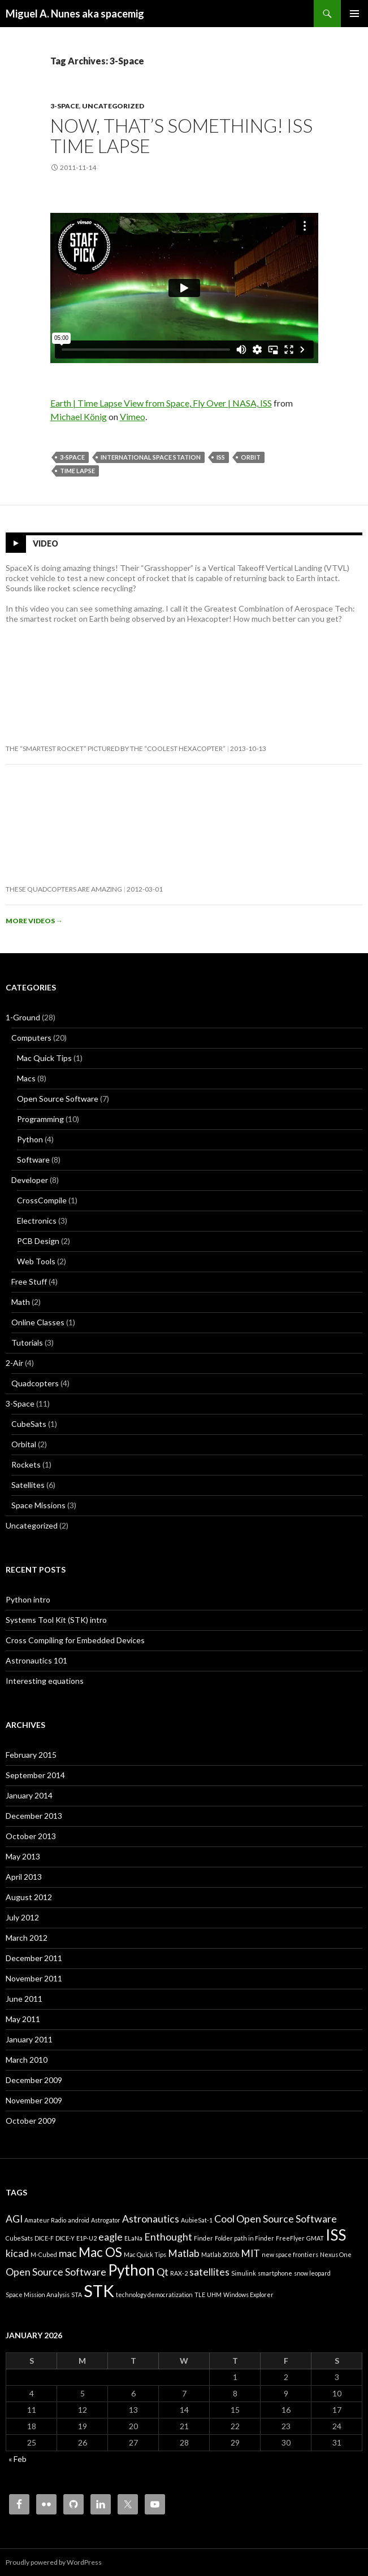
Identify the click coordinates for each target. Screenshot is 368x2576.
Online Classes (37, 1322)
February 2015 (31, 1754)
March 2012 (26, 1937)
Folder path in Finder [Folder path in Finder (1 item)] (244, 2238)
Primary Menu (354, 13)
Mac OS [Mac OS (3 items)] (100, 2252)
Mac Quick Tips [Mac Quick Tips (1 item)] (145, 2254)
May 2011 (23, 2019)
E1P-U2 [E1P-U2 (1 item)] (86, 2238)
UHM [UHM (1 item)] (214, 2294)
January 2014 (29, 1795)
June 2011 (24, 1998)
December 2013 (34, 1815)
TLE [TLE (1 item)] (199, 2294)
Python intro (28, 1599)
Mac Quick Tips (44, 1058)
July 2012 (22, 1917)
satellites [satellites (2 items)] (209, 2272)
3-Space (64, 106)
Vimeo (132, 416)
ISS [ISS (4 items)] (336, 2235)
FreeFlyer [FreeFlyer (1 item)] (290, 2238)
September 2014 (35, 1775)
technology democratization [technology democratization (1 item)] (154, 2294)
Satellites (28, 1485)
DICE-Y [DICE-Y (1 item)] (65, 2238)
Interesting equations (45, 1681)
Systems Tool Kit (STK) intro (56, 1620)
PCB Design (38, 1241)
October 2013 (31, 1836)
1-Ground (23, 1017)
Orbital (23, 1444)
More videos (34, 920)
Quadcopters (35, 1383)
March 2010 (26, 2059)
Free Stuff (29, 1281)
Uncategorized (113, 106)
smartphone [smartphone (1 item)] (275, 2273)
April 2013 (24, 1876)
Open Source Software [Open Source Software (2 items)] (56, 2272)
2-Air (14, 1363)
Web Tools (36, 1261)
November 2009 (34, 2100)
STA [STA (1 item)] (76, 2294)
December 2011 (34, 1958)
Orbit (251, 457)
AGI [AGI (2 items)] (14, 2219)
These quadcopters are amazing (64, 889)
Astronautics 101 (36, 1660)
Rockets (26, 1464)
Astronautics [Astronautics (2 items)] (150, 2219)
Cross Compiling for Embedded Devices (75, 1640)
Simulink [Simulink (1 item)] (243, 2273)
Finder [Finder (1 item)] (203, 2238)
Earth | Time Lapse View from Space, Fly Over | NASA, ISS (161, 403)
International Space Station (151, 457)
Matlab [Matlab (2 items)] (184, 2253)
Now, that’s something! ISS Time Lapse (181, 135)
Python (30, 1139)
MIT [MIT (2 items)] (250, 2253)
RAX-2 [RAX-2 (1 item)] (179, 2273)
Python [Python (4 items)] (131, 2270)
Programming (40, 1119)
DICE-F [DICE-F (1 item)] (44, 2238)
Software (33, 1159)
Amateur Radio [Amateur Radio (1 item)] (45, 2220)
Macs (26, 1078)
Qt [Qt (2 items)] (162, 2272)
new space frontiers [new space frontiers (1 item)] (290, 2254)
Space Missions (38, 1505)
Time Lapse (77, 470)
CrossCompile (42, 1200)
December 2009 (34, 2080)
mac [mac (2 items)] (68, 2253)
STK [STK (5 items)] (99, 2290)
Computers (31, 1037)
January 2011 (29, 2039)
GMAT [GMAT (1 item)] (315, 2238)
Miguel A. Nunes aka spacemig (75, 13)
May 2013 (23, 1856)
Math (20, 1302)
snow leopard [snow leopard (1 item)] (312, 2273)
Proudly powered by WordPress (54, 2562)
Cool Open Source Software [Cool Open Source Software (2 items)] (275, 2219)
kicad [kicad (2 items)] (17, 2253)
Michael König (78, 416)
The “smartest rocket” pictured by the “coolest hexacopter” (116, 748)
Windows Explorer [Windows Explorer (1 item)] (248, 2294)
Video (45, 543)
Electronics (37, 1220)
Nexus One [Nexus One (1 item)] (336, 2254)
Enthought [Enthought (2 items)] (168, 2237)
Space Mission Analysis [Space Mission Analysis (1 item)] (38, 2294)
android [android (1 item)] (78, 2220)
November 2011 (34, 1978)
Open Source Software (57, 1098)
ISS (221, 457)
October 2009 (31, 2120)
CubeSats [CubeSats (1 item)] (19, 2238)
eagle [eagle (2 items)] (110, 2237)
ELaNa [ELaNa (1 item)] (133, 2238)
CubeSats (28, 1424)
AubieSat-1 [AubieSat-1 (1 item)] (197, 2220)
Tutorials (27, 1342)
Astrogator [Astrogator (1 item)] (105, 2220)
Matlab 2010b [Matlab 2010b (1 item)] (220, 2254)
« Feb (17, 2459)
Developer (29, 1180)
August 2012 (29, 1897)
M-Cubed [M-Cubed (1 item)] (44, 2254)
